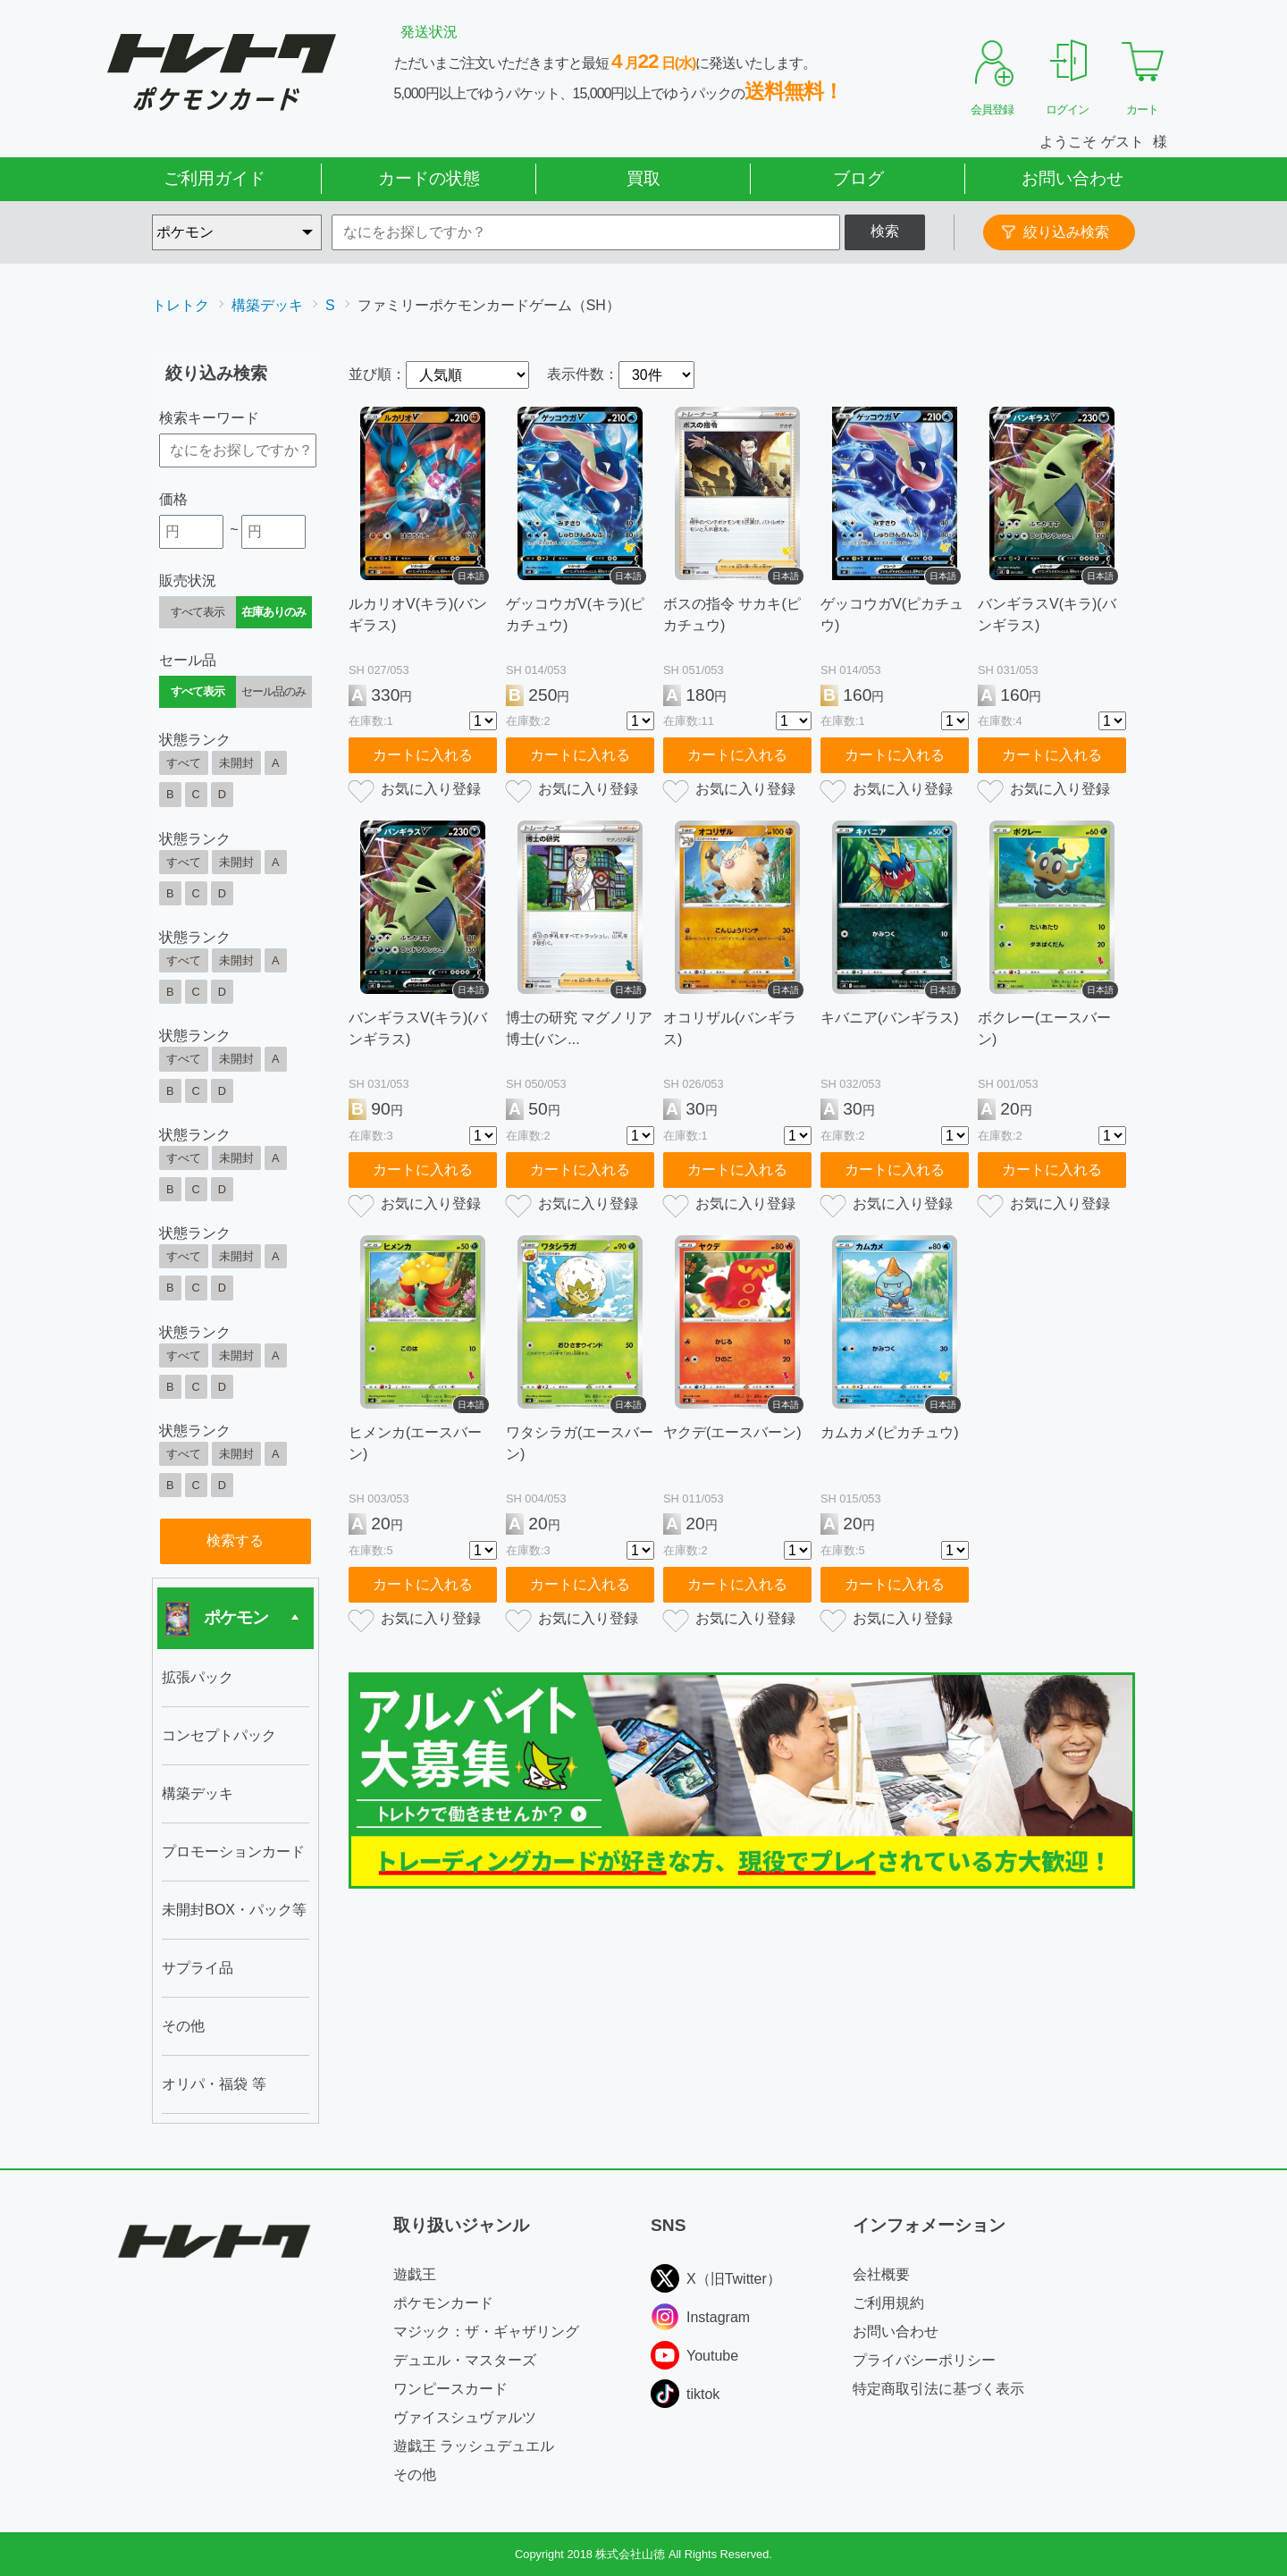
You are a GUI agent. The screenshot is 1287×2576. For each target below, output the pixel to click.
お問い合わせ (1072, 178)
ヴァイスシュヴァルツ (464, 2417)
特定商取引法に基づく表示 (938, 2388)
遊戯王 (414, 2274)
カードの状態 (429, 178)
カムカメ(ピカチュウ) (889, 1432)
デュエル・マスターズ (464, 2360)
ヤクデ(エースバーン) (732, 1432)
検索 (885, 231)
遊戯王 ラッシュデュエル (473, 2446)
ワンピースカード (450, 2388)
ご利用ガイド (214, 178)
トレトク (180, 305)
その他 (414, 2474)
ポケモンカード (443, 2303)
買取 (643, 178)
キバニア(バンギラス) (889, 1017)
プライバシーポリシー (924, 2360)
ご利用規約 (888, 2303)
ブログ (858, 178)
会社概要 (881, 2274)
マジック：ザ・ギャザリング (486, 2331)
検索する (235, 1540)
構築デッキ (267, 305)
